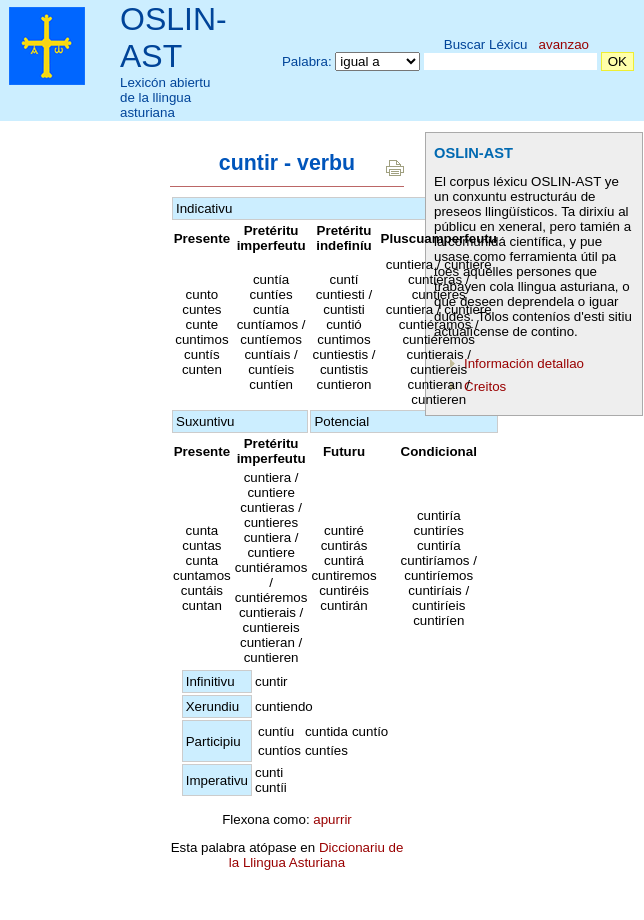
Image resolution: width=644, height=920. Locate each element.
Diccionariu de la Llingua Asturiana (316, 855)
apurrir (332, 819)
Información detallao (524, 363)
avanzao (564, 44)
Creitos (485, 386)
